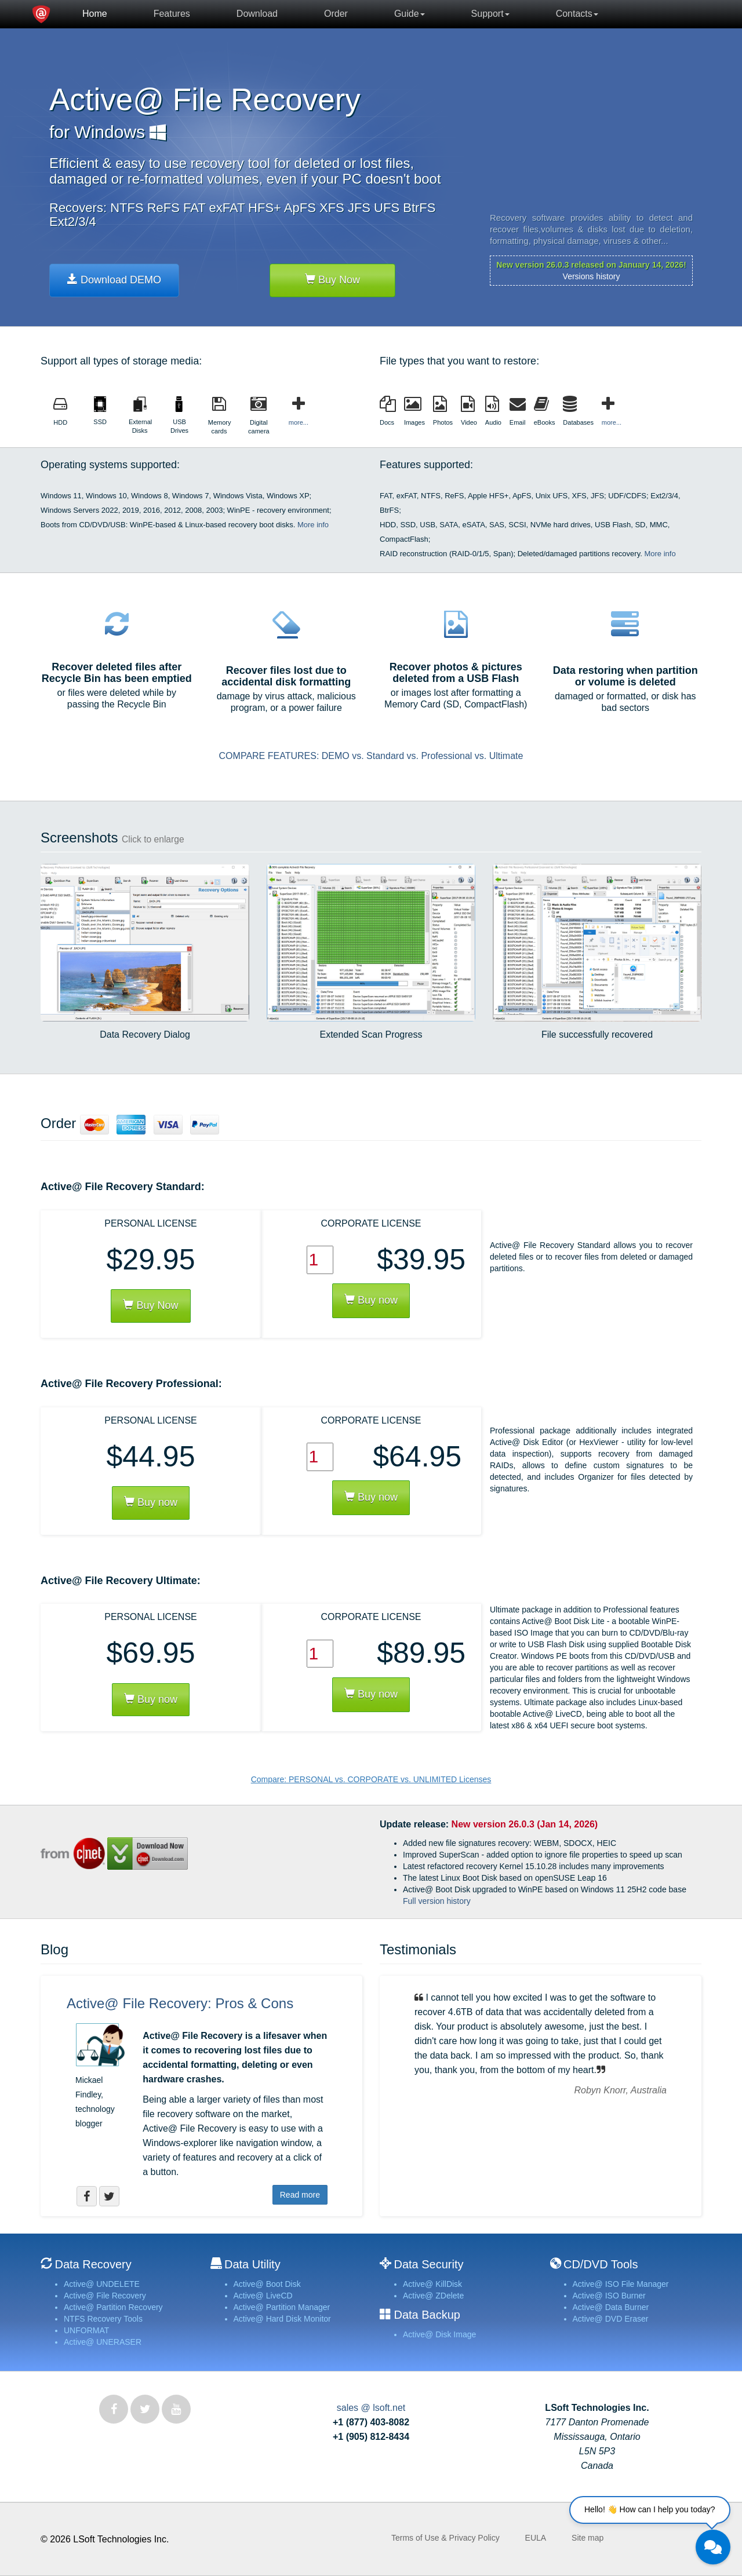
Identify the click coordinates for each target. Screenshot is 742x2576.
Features (172, 14)
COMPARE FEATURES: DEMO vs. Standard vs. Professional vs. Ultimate (371, 756)
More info (313, 524)
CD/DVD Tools (600, 2264)
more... (298, 422)
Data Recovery (92, 2264)
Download (257, 14)
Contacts (577, 14)
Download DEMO (114, 279)
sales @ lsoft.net (371, 2408)
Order (336, 14)
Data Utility (252, 2264)
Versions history (591, 276)
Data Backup (427, 2314)
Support (490, 14)
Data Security (428, 2264)
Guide (409, 14)
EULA (536, 2537)
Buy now (371, 1300)
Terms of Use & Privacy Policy (445, 2537)
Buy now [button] (150, 1502)
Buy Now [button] (150, 1305)
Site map (587, 2537)
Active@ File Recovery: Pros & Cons (180, 2003)
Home (94, 14)
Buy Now (332, 279)
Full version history (437, 1901)
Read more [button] (300, 2194)
